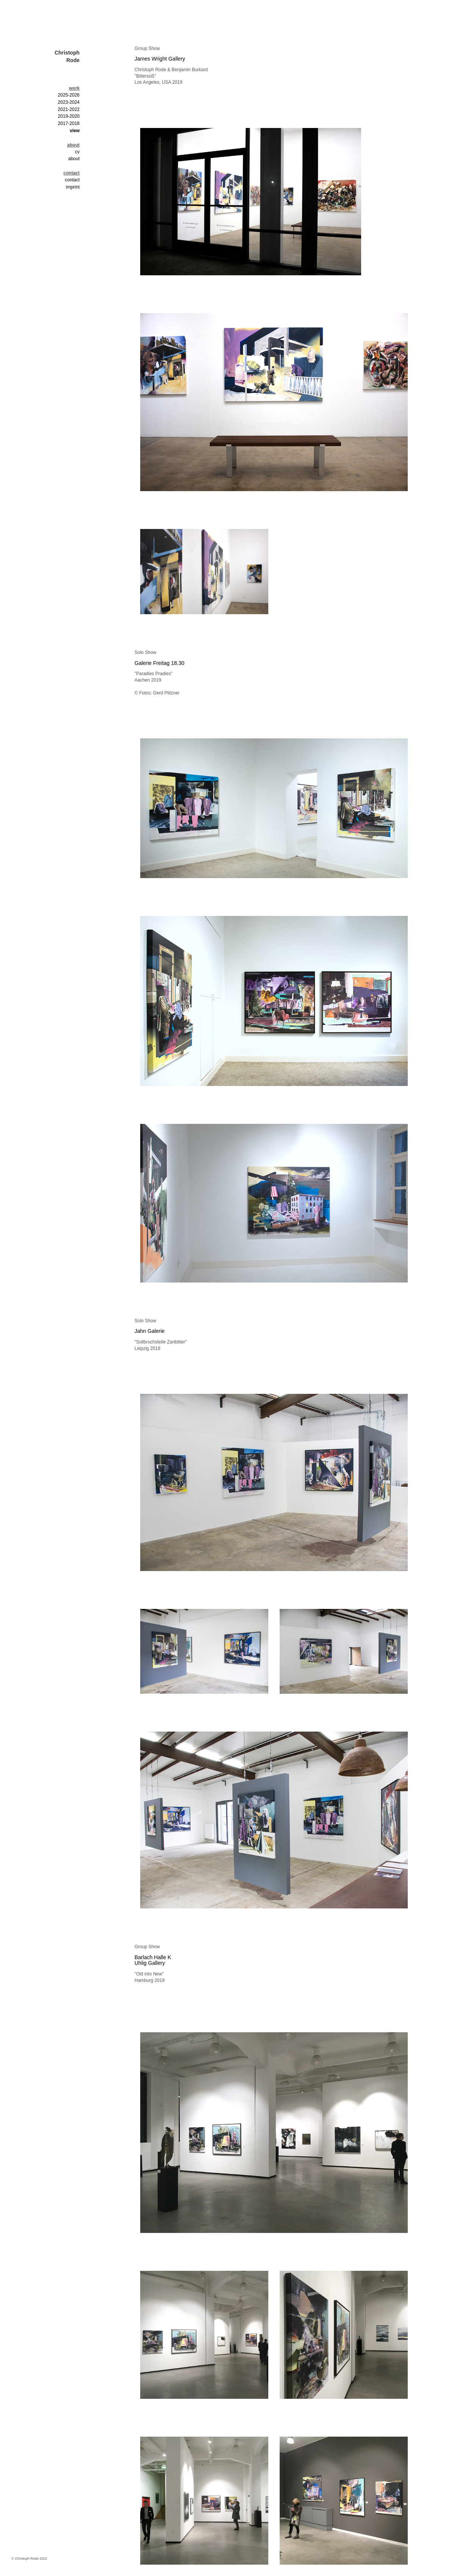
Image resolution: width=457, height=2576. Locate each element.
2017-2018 (69, 123)
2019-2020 (69, 116)
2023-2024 (69, 102)
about (74, 158)
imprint (73, 187)
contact (72, 180)
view (75, 130)
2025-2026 (69, 95)
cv (77, 151)
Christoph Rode (67, 56)
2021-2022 (69, 109)
